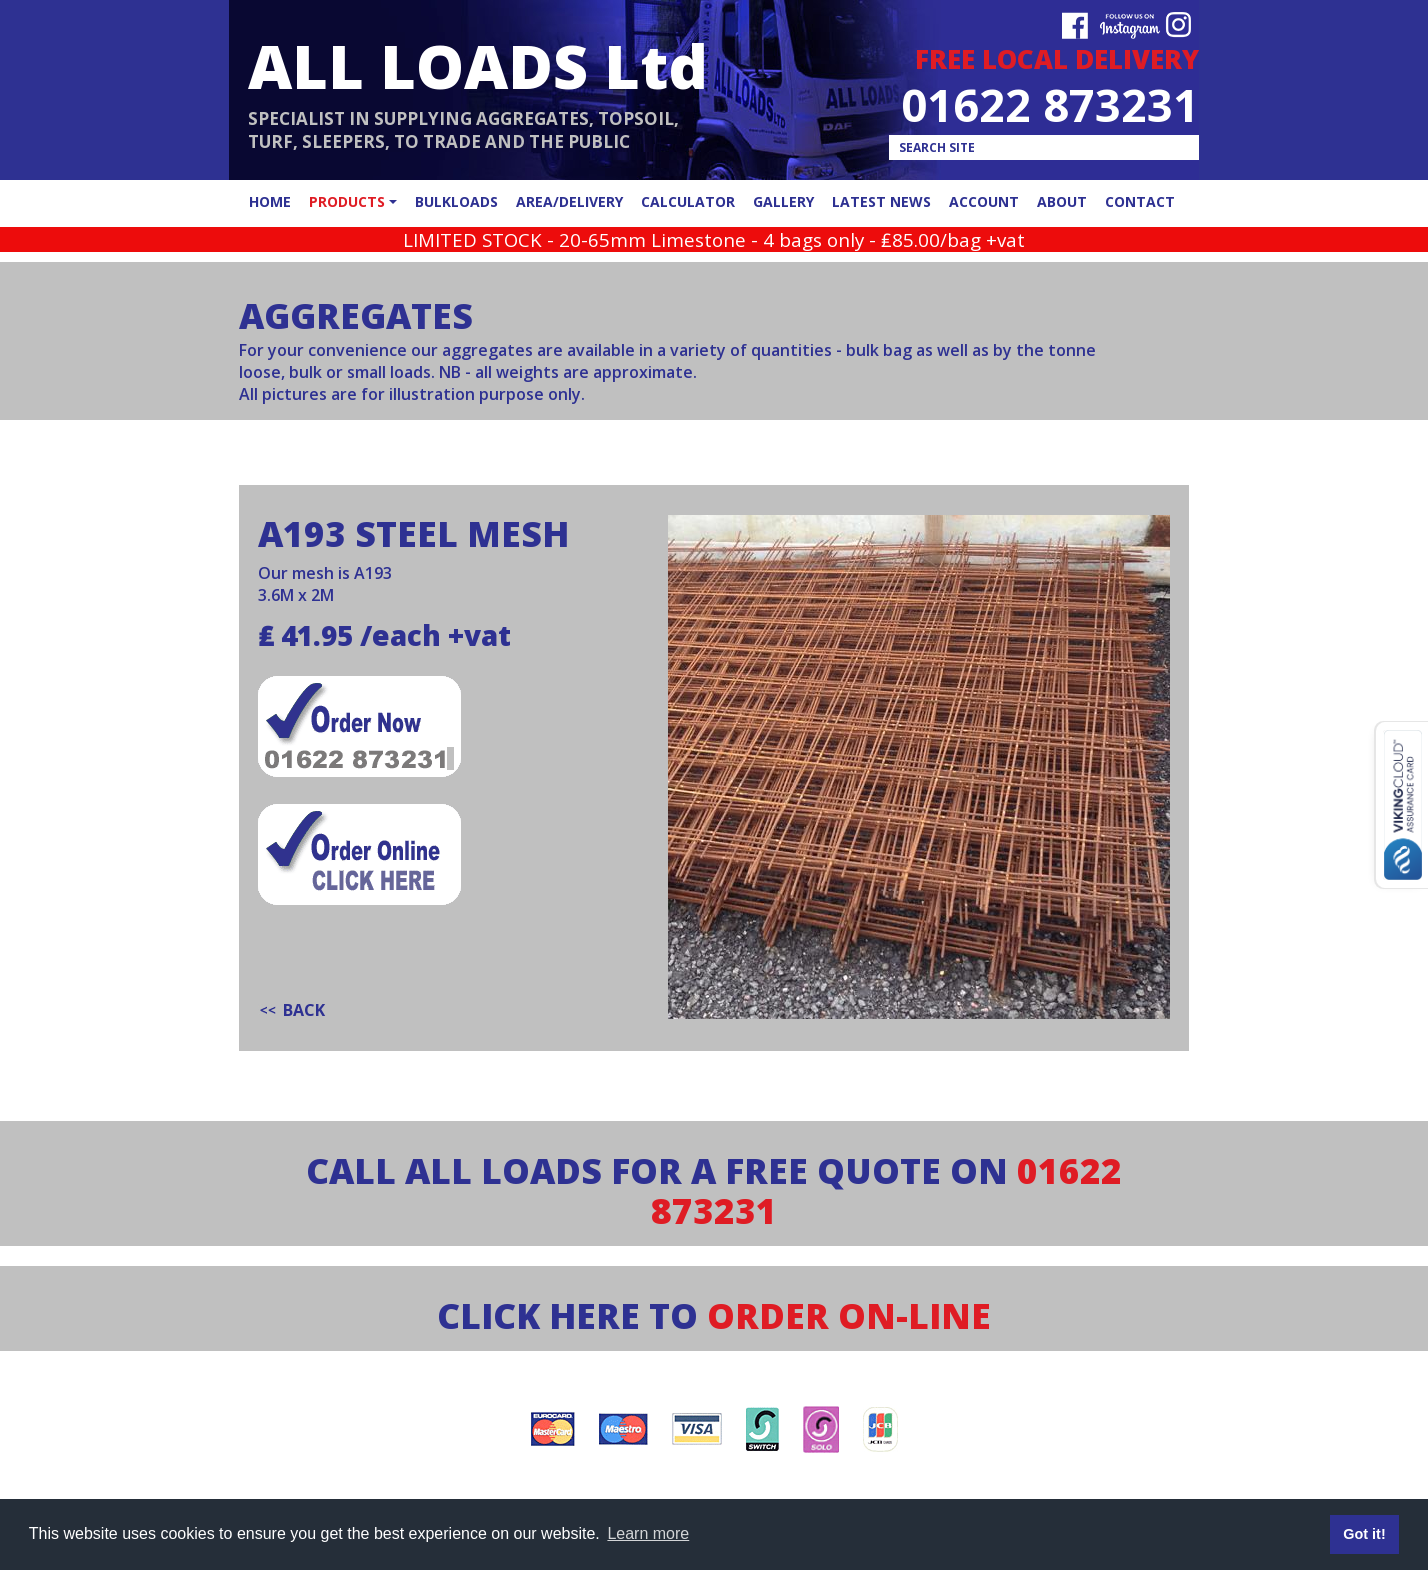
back (304, 1010)
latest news (881, 201)
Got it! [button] (1364, 1534)
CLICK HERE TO (714, 1315)
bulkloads (456, 201)
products (347, 201)
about (1062, 201)
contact (1140, 201)
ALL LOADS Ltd (478, 65)
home (270, 201)
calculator (688, 201)
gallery (783, 201)
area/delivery (569, 201)
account (984, 201)
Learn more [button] (648, 1533)
